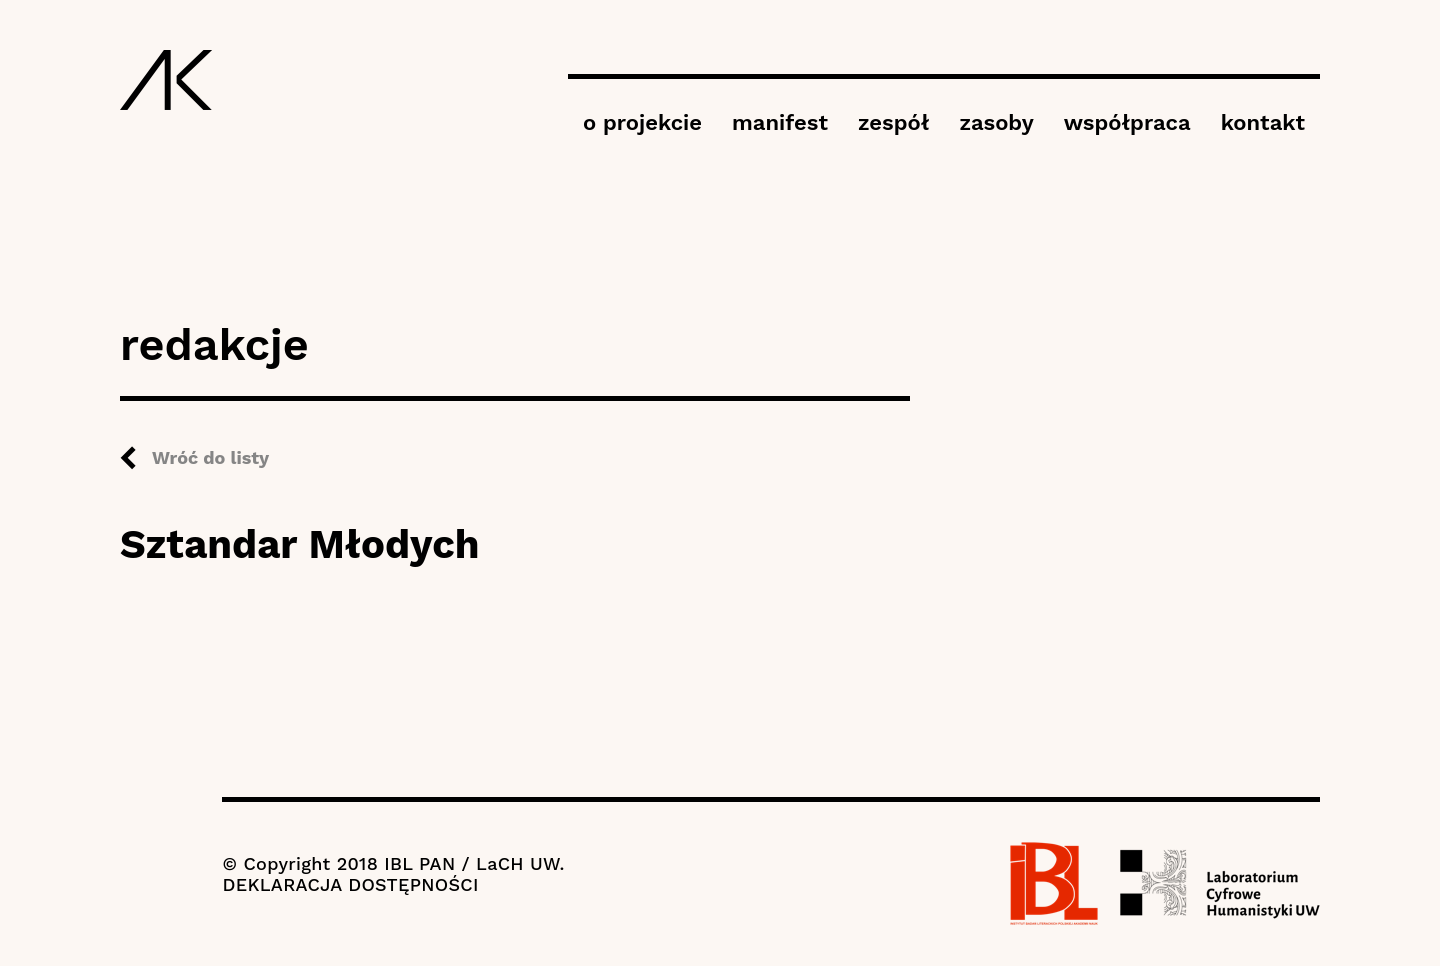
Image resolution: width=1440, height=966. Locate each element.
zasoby (996, 122)
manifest (780, 122)
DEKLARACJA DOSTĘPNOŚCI (350, 884)
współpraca (1127, 122)
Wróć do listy (210, 457)
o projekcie (642, 122)
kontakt (1263, 122)
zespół (893, 122)
